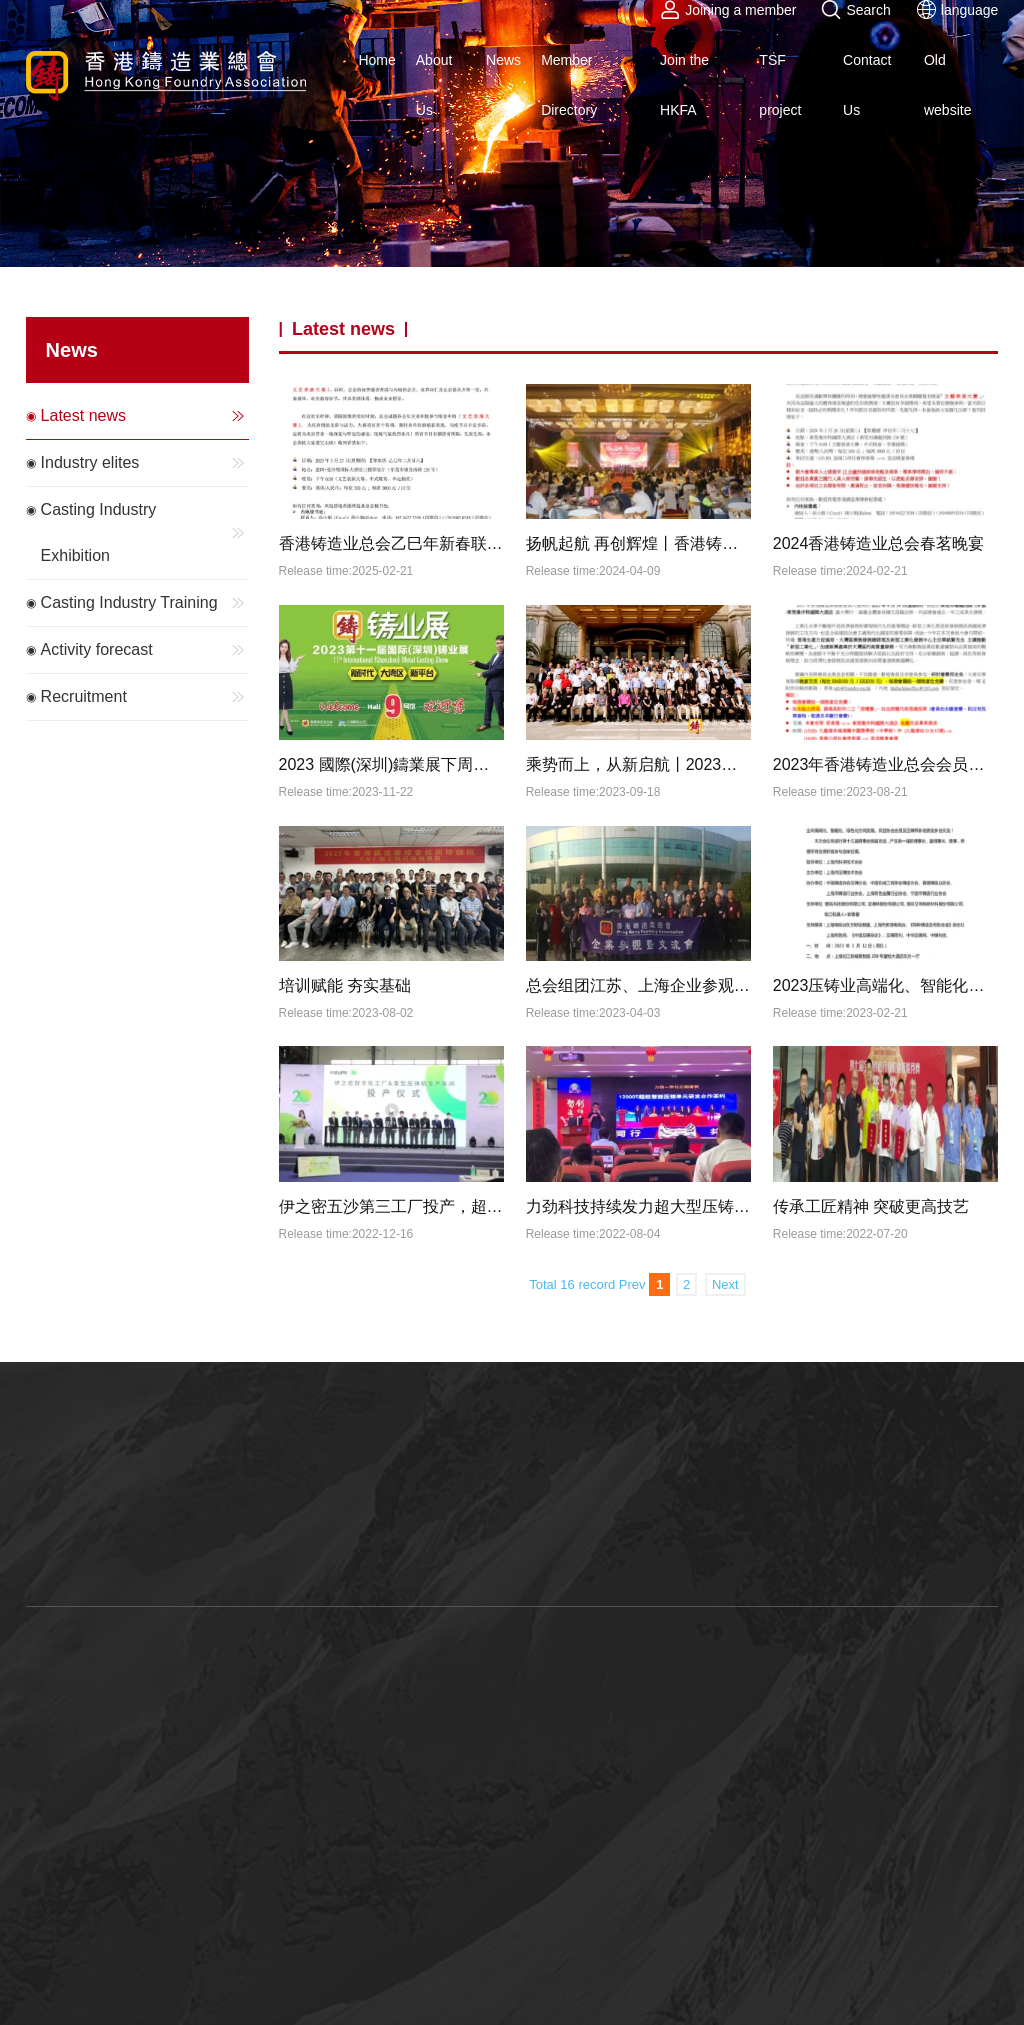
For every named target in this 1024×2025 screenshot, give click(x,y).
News (503, 60)
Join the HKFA (684, 85)
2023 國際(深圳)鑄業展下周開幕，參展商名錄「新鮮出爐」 (392, 764)
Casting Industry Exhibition (145, 532)
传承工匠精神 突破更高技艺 (871, 1206)
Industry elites (145, 463)
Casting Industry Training (145, 603)
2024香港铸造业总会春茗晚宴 (879, 543)
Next (725, 1284)
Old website (947, 85)
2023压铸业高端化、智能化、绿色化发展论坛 (886, 985)
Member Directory (569, 85)
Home (376, 60)
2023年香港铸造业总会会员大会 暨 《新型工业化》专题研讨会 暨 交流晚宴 (886, 764)
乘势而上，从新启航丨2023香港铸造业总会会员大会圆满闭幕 (639, 764)
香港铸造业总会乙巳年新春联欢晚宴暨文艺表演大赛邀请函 (392, 543)
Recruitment (145, 697)
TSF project (780, 85)
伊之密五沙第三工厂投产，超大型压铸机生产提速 (392, 1206)
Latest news (145, 416)
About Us (434, 85)
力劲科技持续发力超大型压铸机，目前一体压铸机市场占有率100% (639, 1206)
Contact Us (867, 85)
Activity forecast (145, 650)
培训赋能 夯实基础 (345, 985)
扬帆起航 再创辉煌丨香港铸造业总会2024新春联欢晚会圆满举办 (639, 543)
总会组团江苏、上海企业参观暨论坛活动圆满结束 (639, 985)
